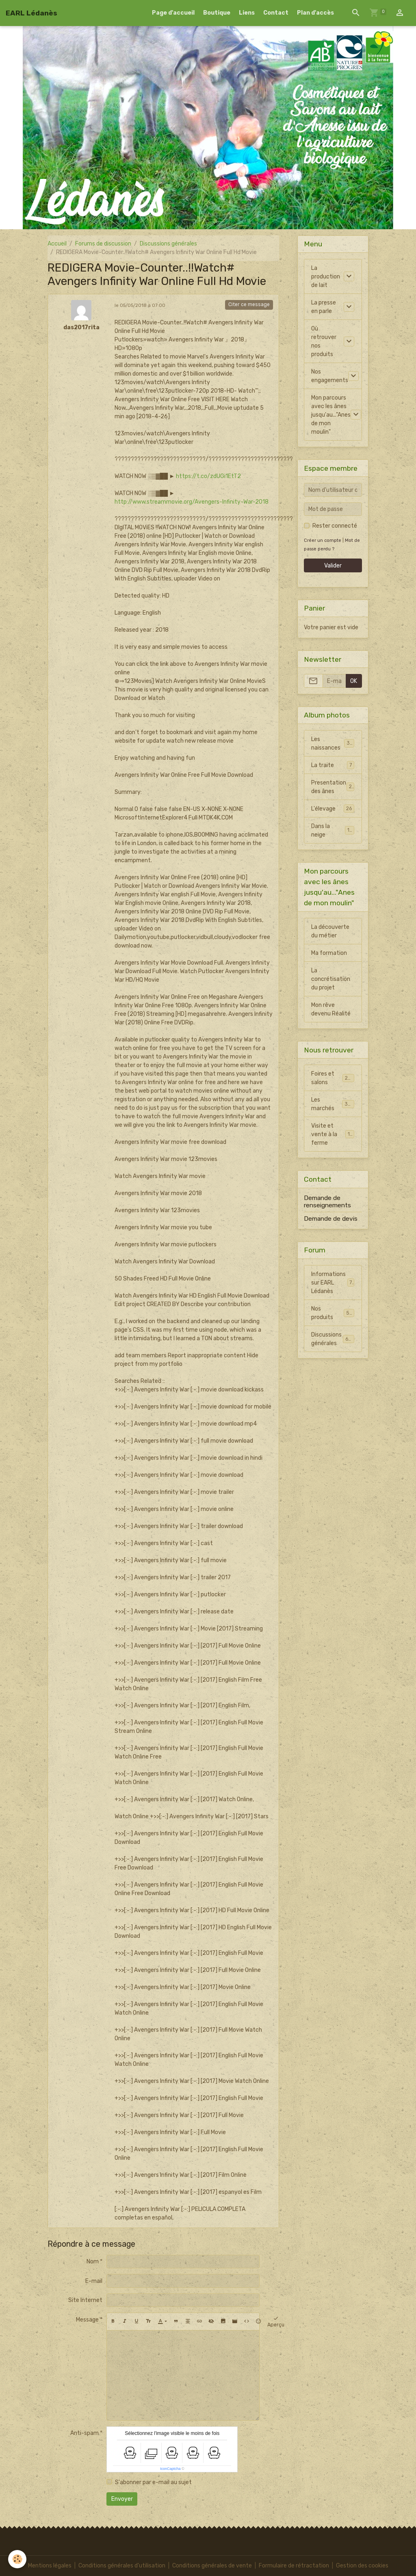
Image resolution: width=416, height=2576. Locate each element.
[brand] (31, 13)
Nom (93, 2261)
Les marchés (332, 1104)
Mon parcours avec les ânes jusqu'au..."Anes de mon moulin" (331, 414)
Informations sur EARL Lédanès (333, 1283)
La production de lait (325, 277)
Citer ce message (249, 304)
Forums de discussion (103, 243)
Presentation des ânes (332, 787)
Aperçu (275, 2321)
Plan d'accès (315, 12)
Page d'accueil (173, 12)
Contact (275, 12)
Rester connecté (334, 525)
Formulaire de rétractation (294, 2565)
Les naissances (332, 743)
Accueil (57, 243)
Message (87, 2319)
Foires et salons (332, 1078)
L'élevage (332, 808)
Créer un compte (322, 540)
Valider (333, 565)
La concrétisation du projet (330, 979)
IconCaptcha (170, 2469)
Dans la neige (332, 830)
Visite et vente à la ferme (333, 1134)
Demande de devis (331, 1218)
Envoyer (122, 2499)
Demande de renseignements (327, 1201)
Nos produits (332, 1313)
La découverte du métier (330, 931)
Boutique (216, 12)
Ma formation (329, 953)
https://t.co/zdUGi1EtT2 (208, 476)
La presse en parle (323, 307)
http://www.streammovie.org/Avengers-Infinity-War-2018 (192, 501)
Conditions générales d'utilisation (121, 2565)
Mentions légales (50, 2565)
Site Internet (85, 2300)
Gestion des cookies (362, 2565)
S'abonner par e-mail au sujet (153, 2482)
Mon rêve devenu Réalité (331, 1009)
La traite (332, 765)
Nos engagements (329, 376)
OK (353, 681)
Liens (247, 12)
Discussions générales (168, 243)
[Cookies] (17, 2559)
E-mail (93, 2281)
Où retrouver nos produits (323, 341)
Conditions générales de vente (212, 2565)
